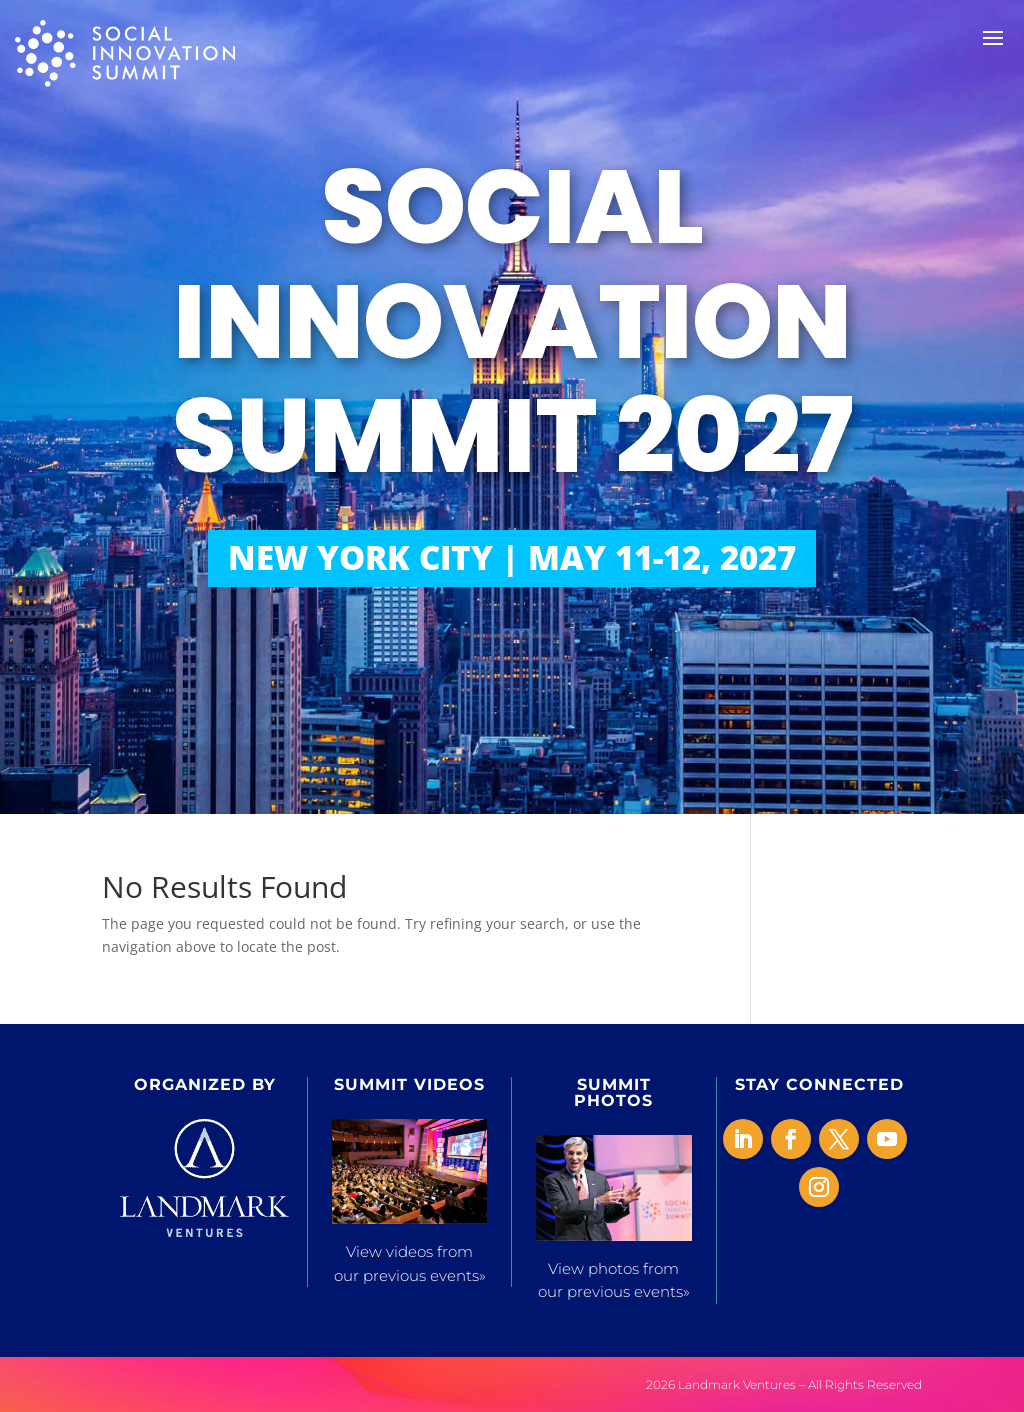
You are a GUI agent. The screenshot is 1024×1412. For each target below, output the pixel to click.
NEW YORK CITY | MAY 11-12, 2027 (512, 557)
